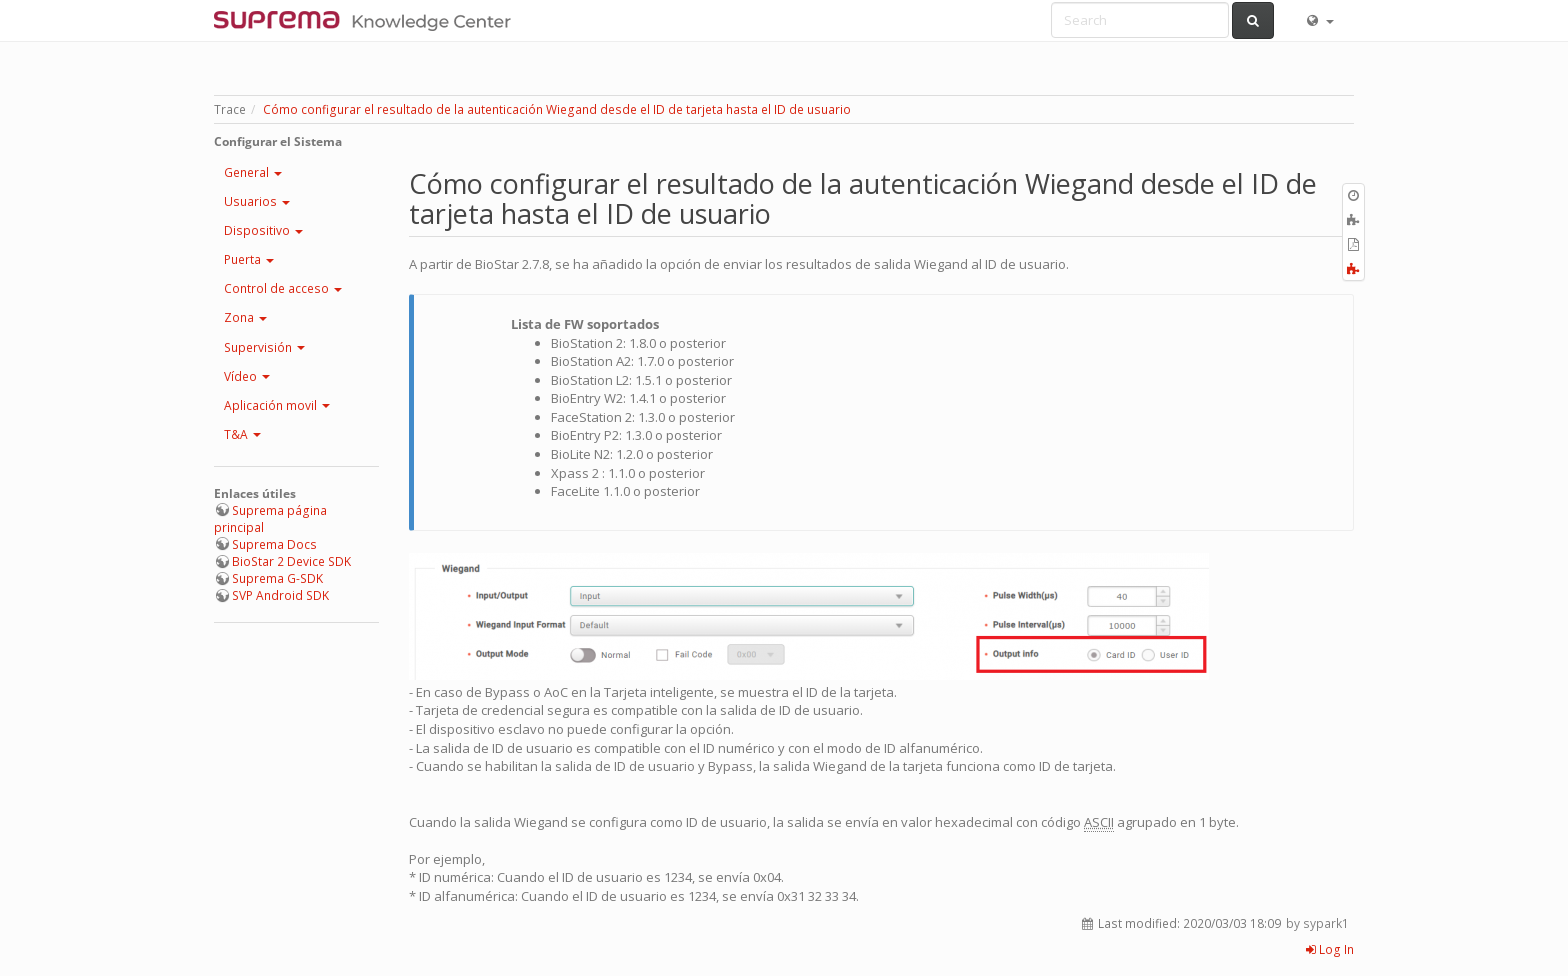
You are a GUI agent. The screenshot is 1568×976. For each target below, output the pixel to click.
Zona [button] (245, 317)
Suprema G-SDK (277, 578)
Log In (1330, 949)
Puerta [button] (249, 259)
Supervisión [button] (264, 347)
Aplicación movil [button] (277, 405)
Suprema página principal (270, 519)
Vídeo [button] (247, 376)
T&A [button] (242, 434)
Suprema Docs (274, 544)
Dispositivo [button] (263, 230)
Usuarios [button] (257, 201)
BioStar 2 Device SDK (291, 561)
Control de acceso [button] (283, 288)
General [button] (253, 172)
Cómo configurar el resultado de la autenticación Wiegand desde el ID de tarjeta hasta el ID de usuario (557, 109)
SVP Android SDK (280, 595)
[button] (1319, 20)
